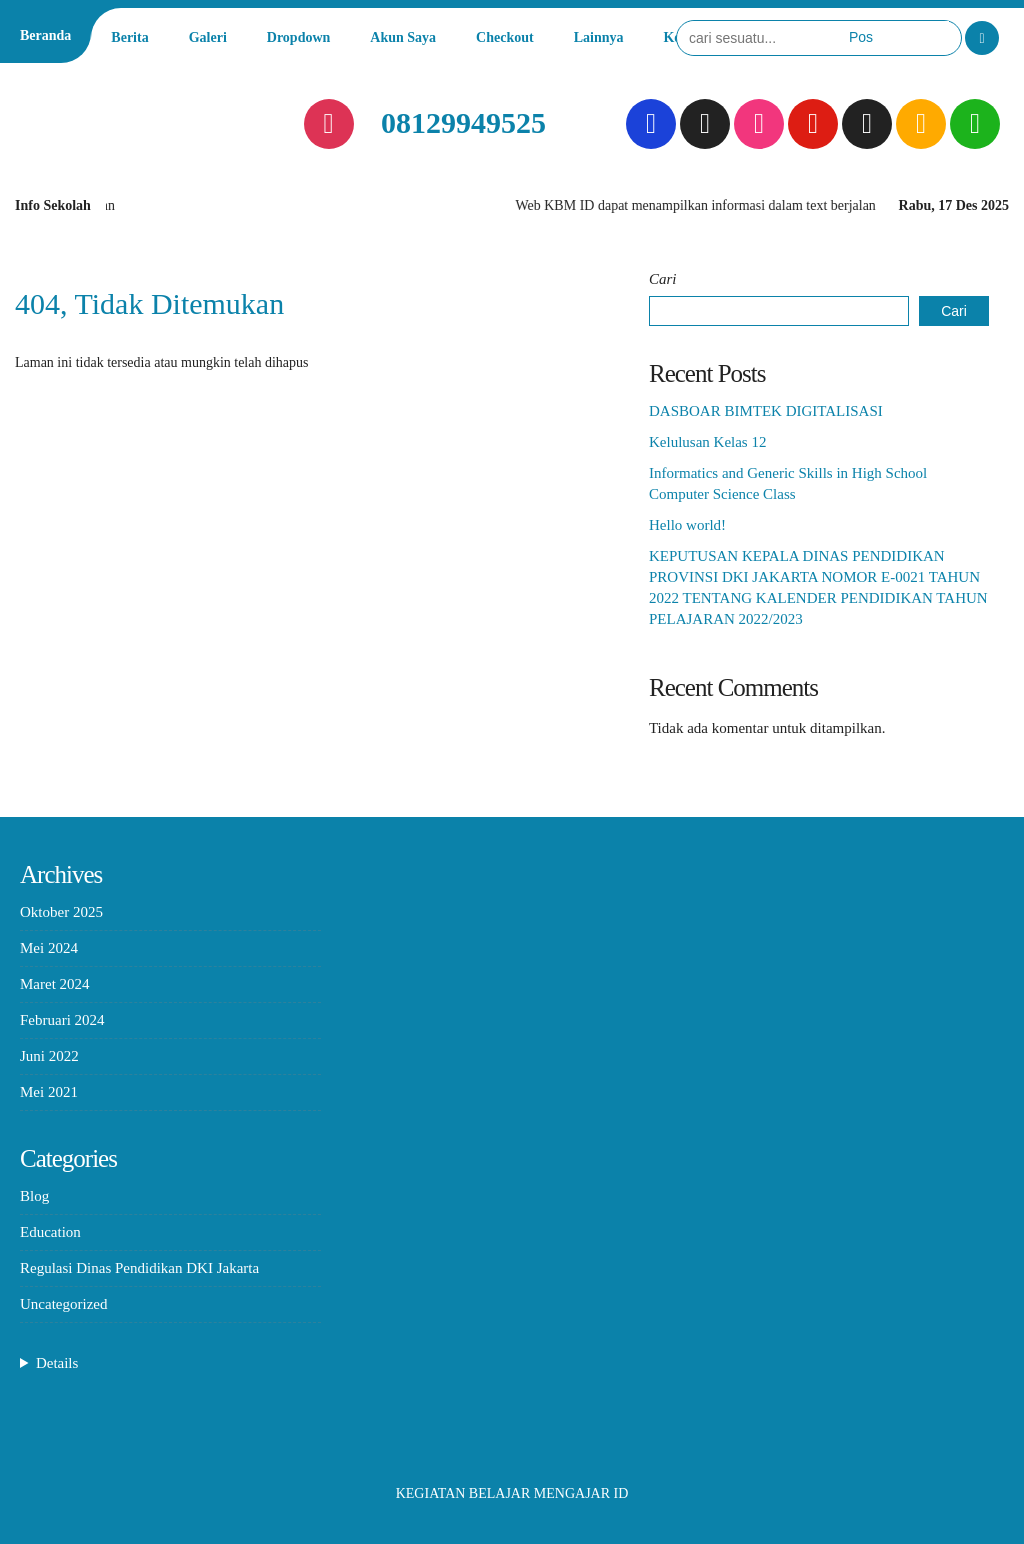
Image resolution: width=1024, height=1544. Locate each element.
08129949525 (463, 122)
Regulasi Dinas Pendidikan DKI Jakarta (139, 1268)
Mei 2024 (49, 948)
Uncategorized (63, 1304)
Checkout (505, 37)
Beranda (45, 35)
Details (57, 1363)
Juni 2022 (49, 1056)
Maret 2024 (55, 984)
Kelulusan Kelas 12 (707, 442)
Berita (129, 37)
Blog (34, 1196)
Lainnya (599, 37)
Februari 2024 (62, 1020)
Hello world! (687, 525)
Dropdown (299, 37)
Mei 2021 (49, 1092)
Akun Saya (403, 37)
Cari (663, 279)
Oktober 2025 (61, 912)
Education (50, 1232)
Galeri (208, 37)
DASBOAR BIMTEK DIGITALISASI (766, 411)
